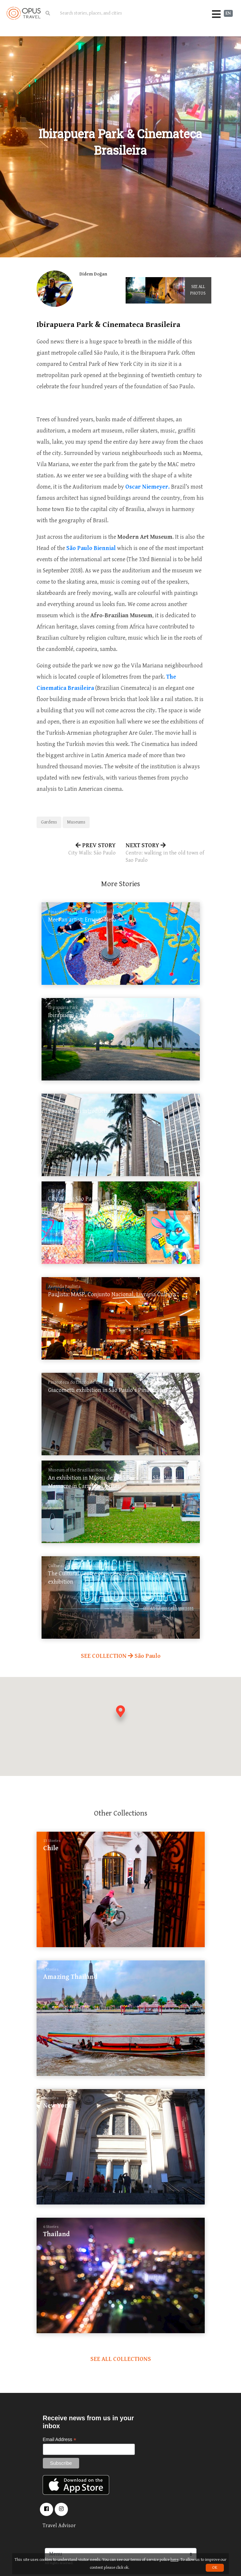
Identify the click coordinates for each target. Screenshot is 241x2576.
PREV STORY (76, 849)
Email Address (59, 2439)
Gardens (49, 822)
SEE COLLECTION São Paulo (121, 1656)
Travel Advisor (59, 2526)
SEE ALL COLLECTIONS (120, 2359)
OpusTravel (23, 13)
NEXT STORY (165, 853)
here (174, 2559)
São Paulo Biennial (91, 548)
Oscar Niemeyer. (147, 486)
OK (214, 2567)
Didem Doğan (93, 274)
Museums (76, 822)
